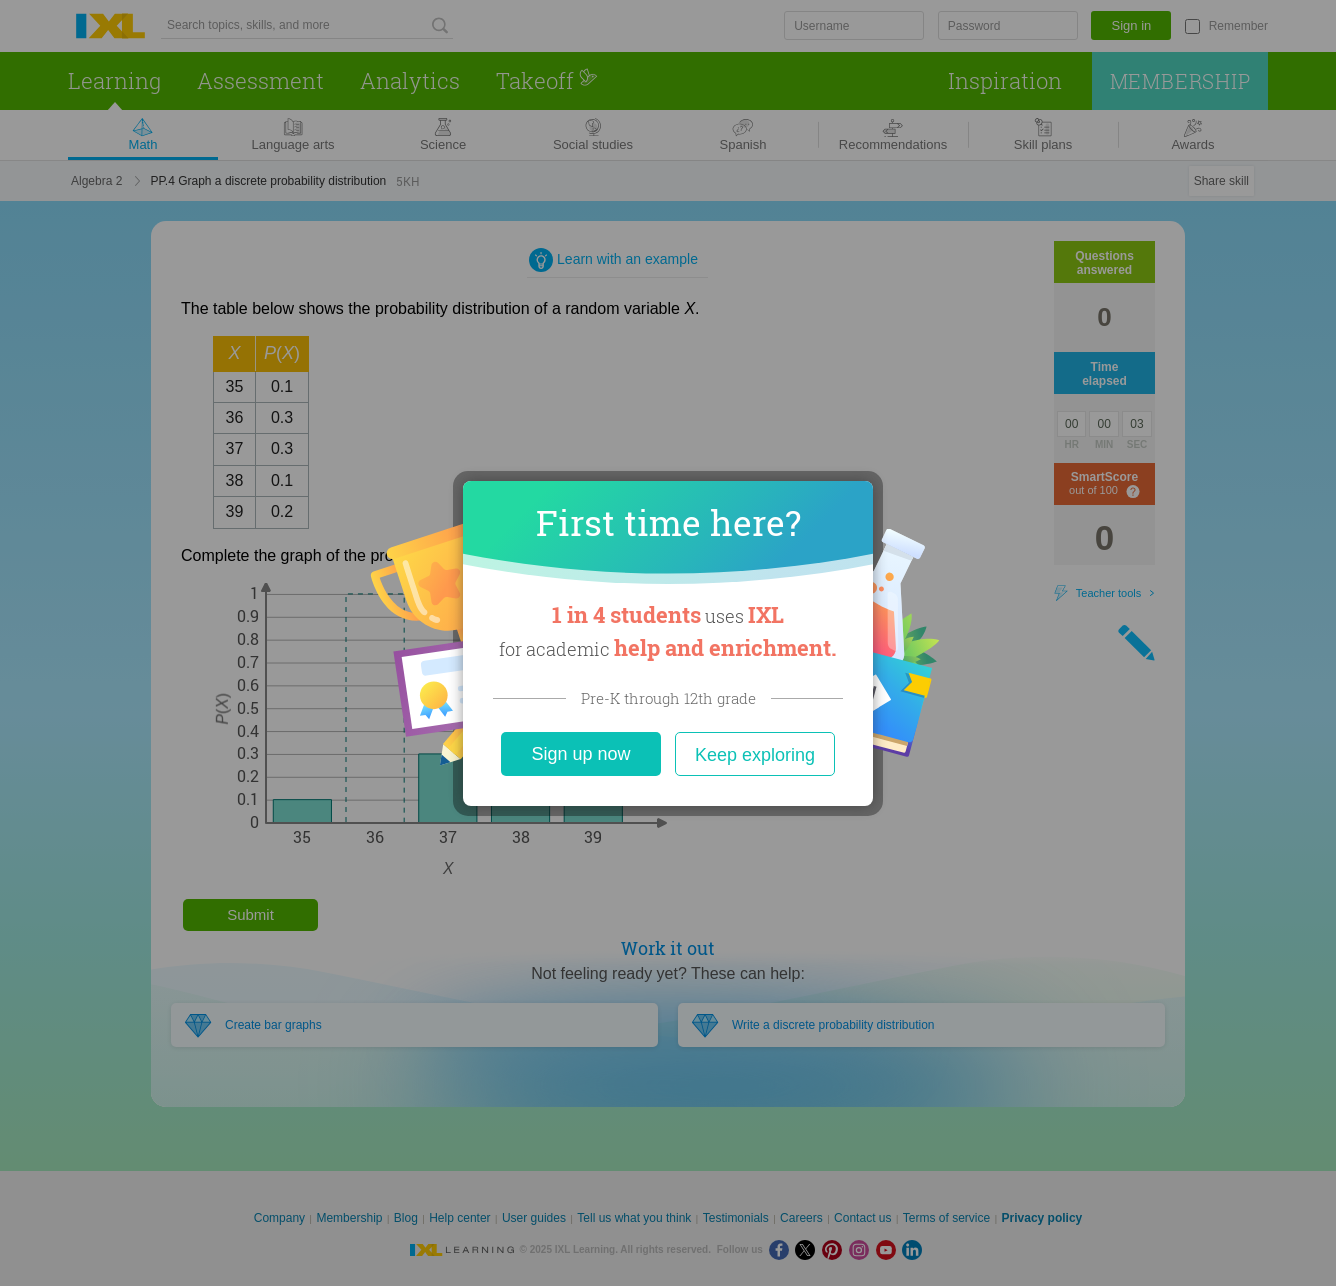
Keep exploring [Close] (755, 755)
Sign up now (580, 754)
